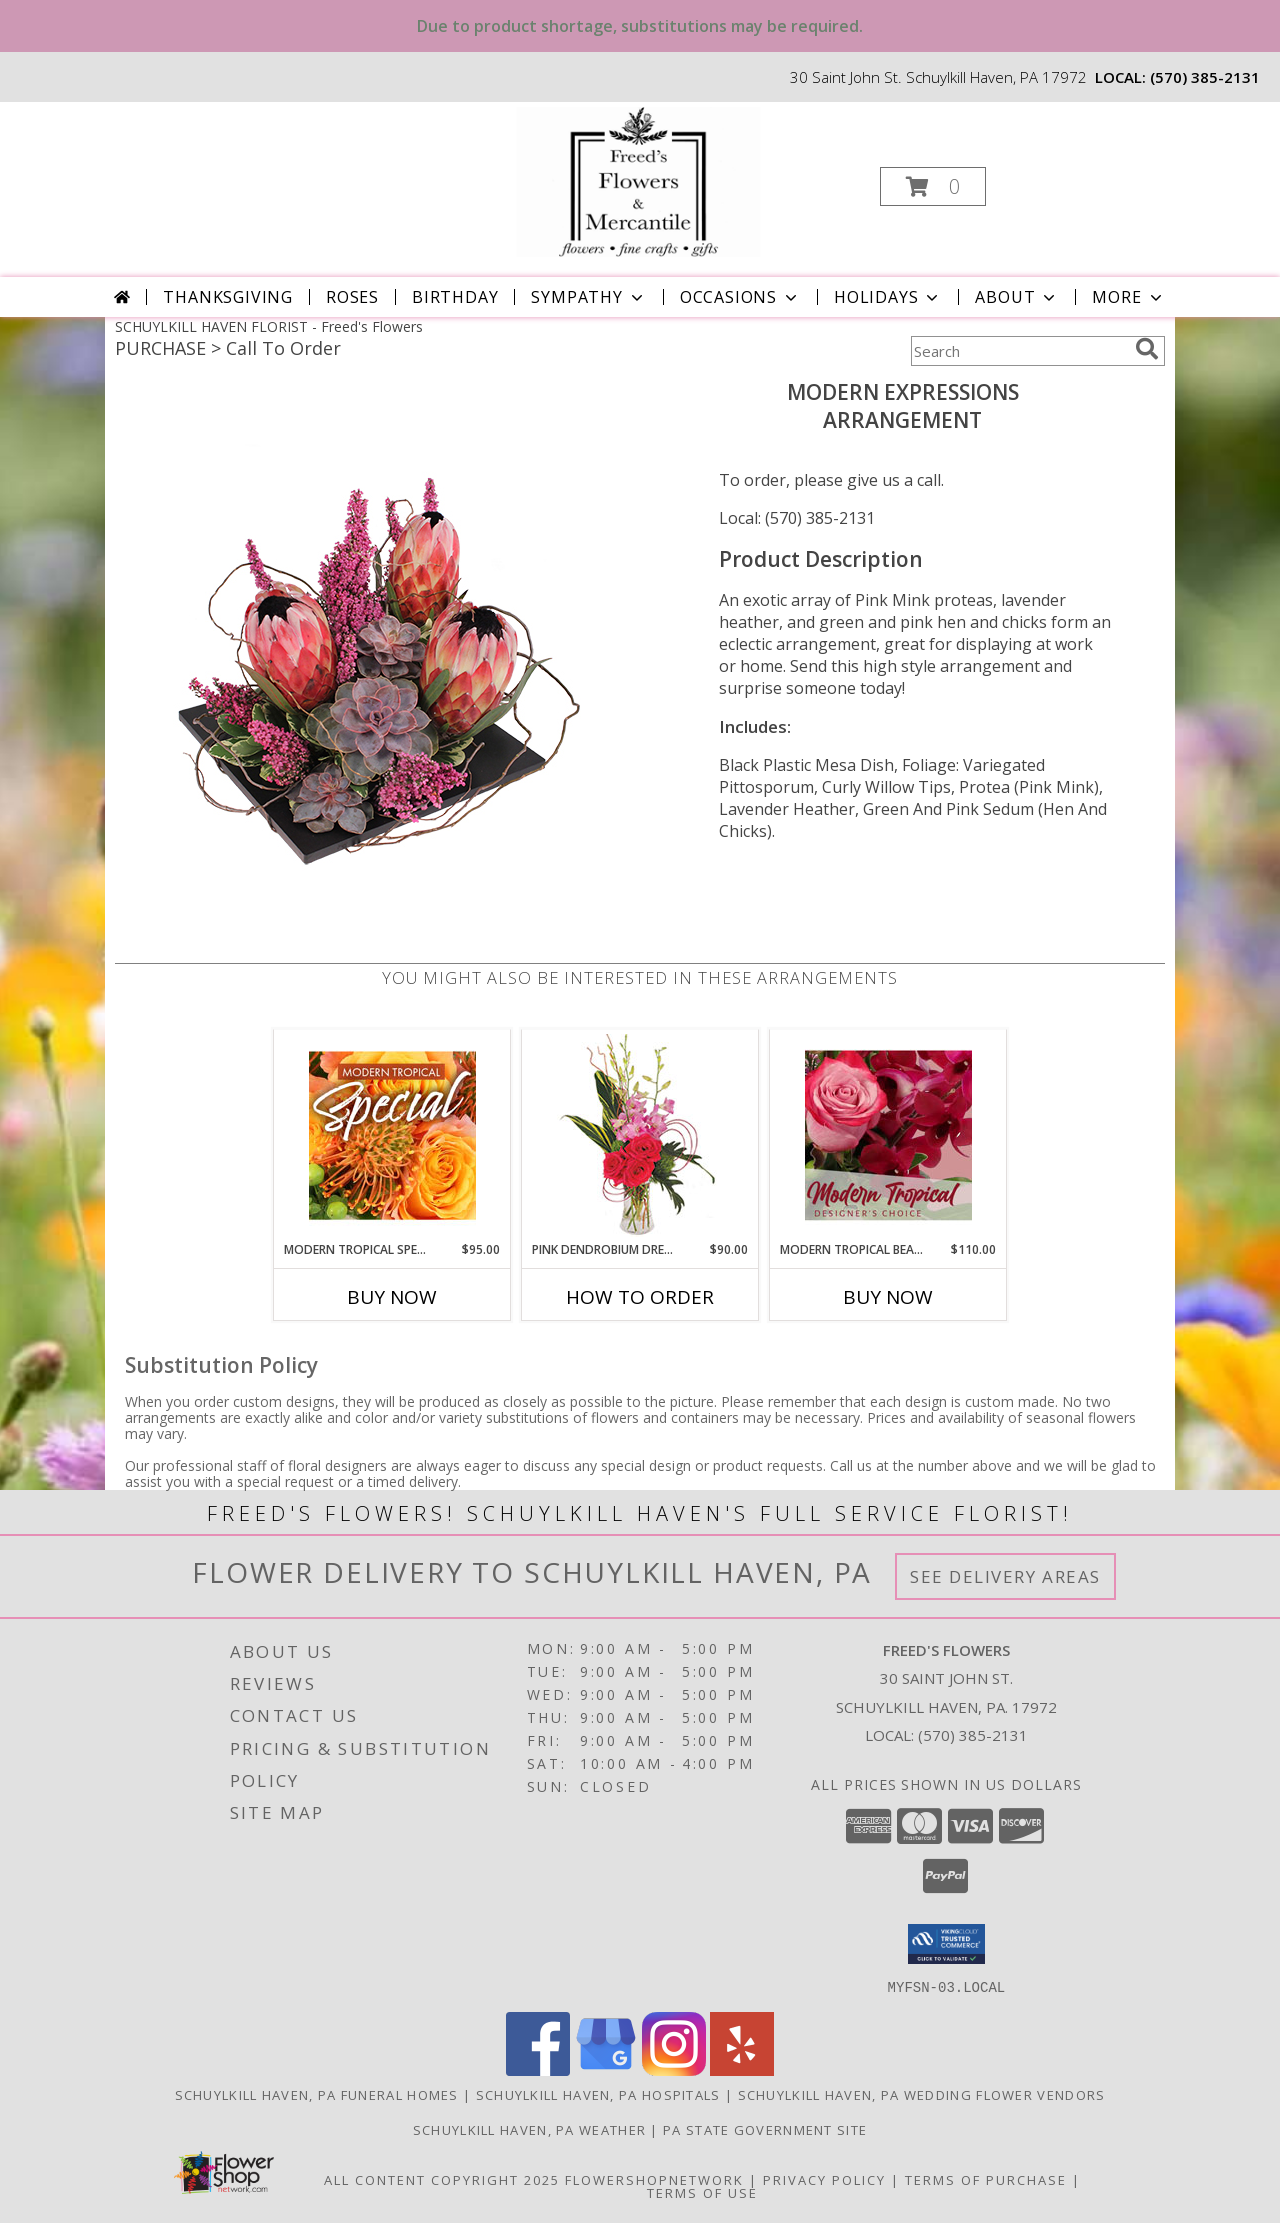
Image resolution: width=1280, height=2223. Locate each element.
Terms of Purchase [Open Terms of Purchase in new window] (986, 2179)
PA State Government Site (765, 2129)
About (1017, 297)
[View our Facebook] (538, 2069)
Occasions (740, 297)
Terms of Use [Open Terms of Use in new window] (702, 2192)
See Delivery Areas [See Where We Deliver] (1005, 1576)
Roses (352, 297)
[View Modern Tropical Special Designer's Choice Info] (392, 1135)
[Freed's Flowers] (638, 180)
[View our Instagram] (674, 2069)
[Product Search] (1019, 351)
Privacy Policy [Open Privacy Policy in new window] (824, 2179)
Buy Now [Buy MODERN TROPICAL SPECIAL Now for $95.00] (392, 1297)
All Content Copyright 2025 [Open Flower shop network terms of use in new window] (442, 2179)
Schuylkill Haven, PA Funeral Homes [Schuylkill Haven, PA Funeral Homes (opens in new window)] (317, 2094)
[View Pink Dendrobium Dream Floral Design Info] (640, 1135)
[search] (1147, 349)
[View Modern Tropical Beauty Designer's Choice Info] (888, 1135)
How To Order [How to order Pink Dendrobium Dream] (640, 1297)
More (1128, 297)
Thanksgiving (228, 297)
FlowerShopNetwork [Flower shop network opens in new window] (654, 2179)
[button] (933, 186)
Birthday (455, 297)
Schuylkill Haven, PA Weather (529, 2129)
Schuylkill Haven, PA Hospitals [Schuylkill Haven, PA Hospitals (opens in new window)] (598, 2094)
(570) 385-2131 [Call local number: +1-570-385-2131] (1205, 77)
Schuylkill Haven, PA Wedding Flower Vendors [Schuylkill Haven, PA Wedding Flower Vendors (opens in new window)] (922, 2094)
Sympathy (588, 297)
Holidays (888, 297)
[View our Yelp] (742, 2069)
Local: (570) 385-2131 (797, 518)
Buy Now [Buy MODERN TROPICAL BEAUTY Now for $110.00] (888, 1297)
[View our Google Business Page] (606, 2069)
